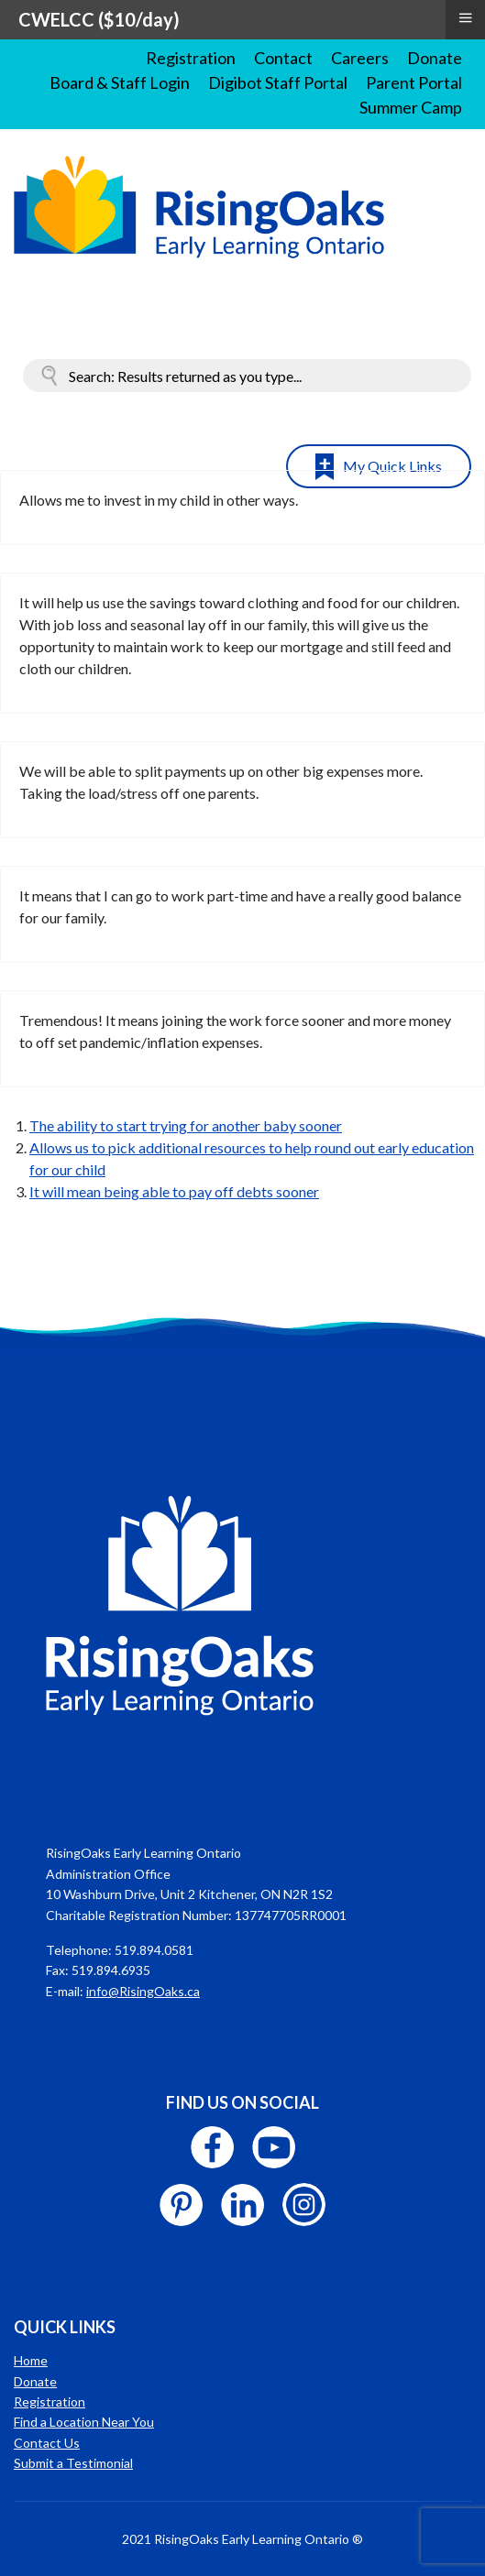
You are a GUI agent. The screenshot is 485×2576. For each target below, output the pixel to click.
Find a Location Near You (84, 2421)
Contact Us (47, 2442)
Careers (360, 58)
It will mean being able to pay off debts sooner (174, 1191)
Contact (283, 58)
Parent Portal (414, 82)
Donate (434, 58)
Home (31, 2360)
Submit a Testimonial (73, 2463)
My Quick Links (392, 466)
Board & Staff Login (120, 82)
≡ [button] (464, 17)
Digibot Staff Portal (277, 82)
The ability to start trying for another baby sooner (185, 1125)
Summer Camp (410, 107)
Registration (191, 58)
